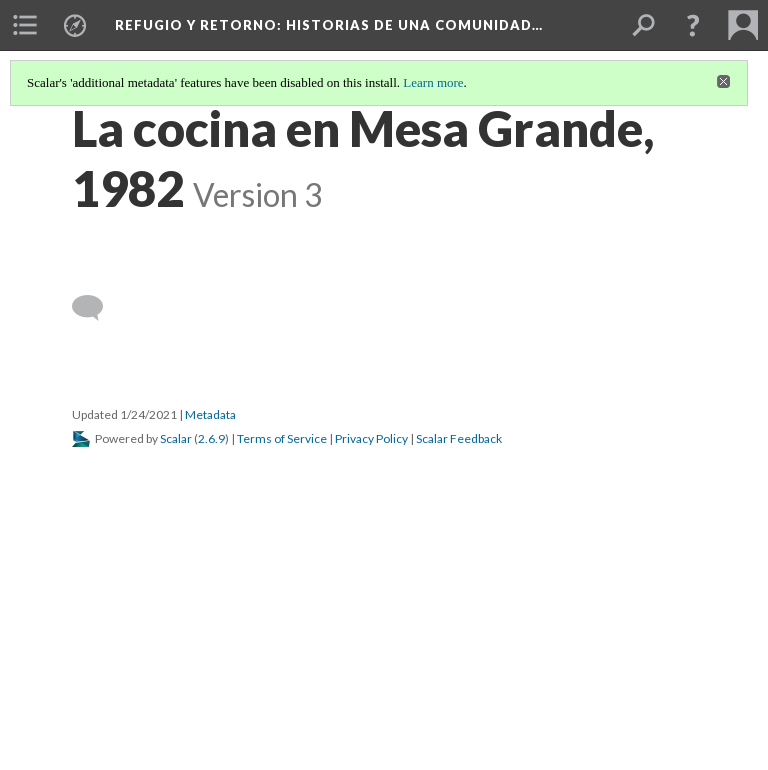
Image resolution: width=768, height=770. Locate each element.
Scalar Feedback (459, 438)
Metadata (210, 414)
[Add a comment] (96, 308)
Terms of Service (282, 438)
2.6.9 (211, 438)
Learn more (433, 82)
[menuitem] (25, 25)
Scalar (176, 438)
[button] (693, 25)
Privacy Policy (371, 438)
